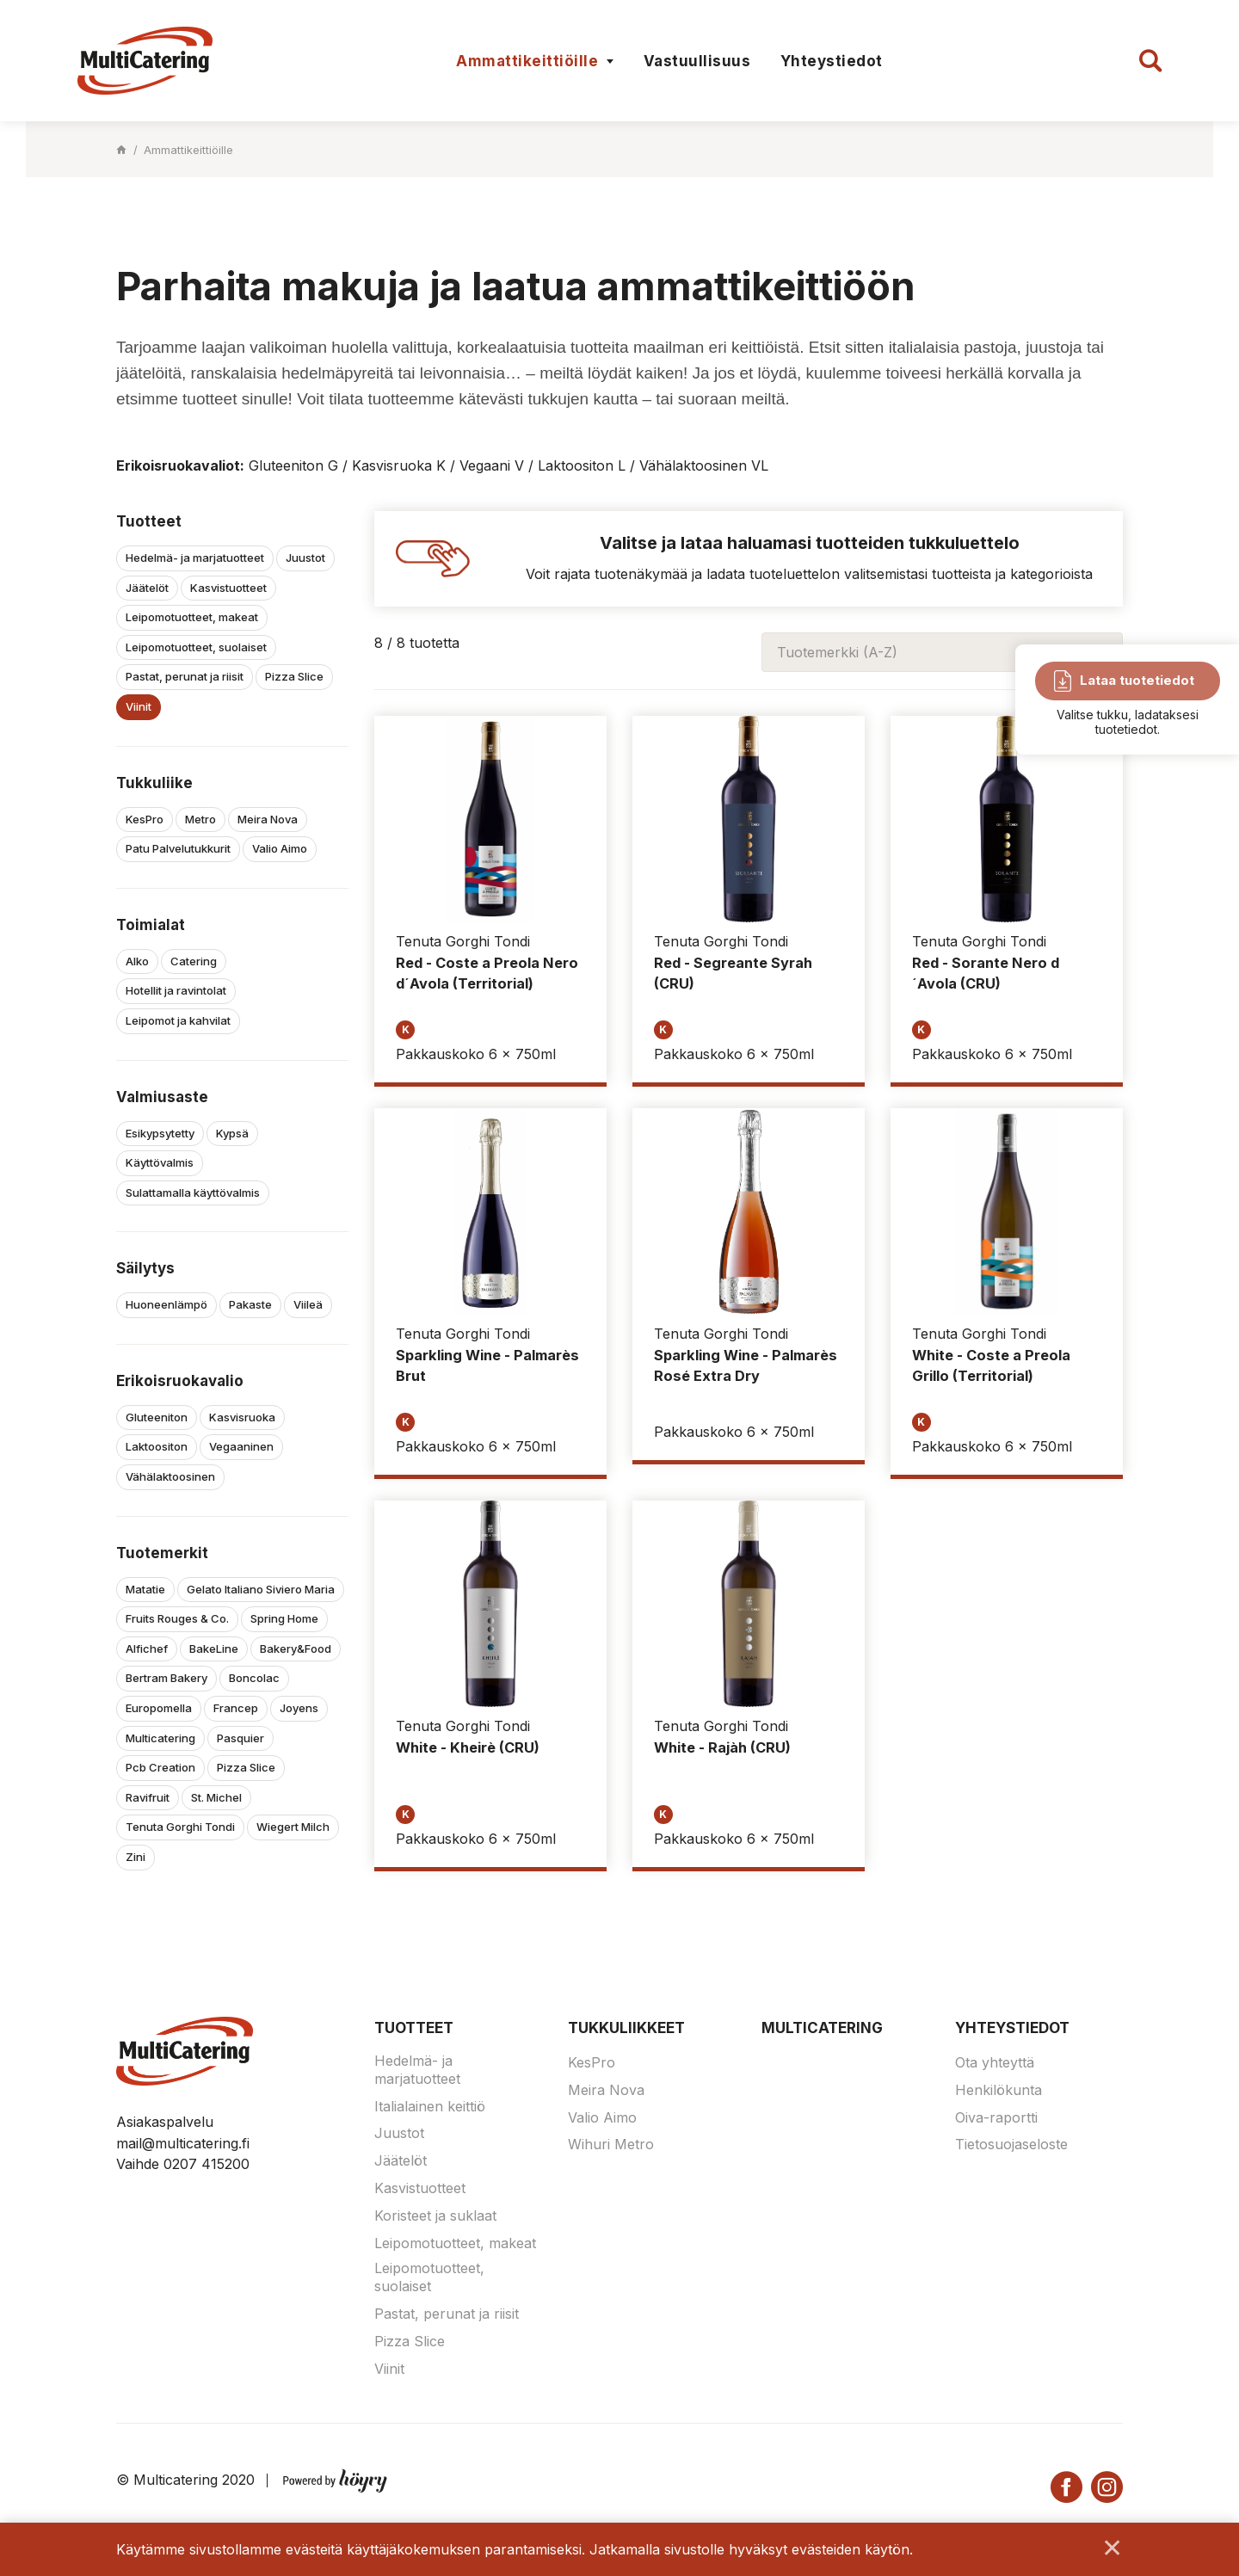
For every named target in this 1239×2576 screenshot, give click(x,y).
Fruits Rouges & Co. (177, 1618)
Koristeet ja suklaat (435, 2215)
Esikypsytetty (160, 1133)
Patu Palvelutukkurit (178, 848)
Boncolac (254, 1678)
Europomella (159, 1708)
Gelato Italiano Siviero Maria (261, 1589)
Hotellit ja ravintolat (176, 990)
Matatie (145, 1589)
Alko (137, 961)
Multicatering (160, 1738)
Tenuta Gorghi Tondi (180, 1826)
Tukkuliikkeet (626, 2028)
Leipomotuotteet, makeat (192, 617)
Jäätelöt (147, 588)
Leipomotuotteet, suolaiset (196, 647)
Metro (200, 819)
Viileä (308, 1304)
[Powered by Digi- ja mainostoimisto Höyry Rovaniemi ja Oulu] (335, 2477)
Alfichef (147, 1648)
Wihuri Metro (611, 2144)
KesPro (144, 819)
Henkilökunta (998, 2089)
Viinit (138, 706)
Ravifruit (148, 1797)
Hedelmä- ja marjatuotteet (195, 557)
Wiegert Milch (293, 1826)
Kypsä (232, 1133)
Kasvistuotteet (228, 588)
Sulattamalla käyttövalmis (193, 1192)
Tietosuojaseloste (1011, 2144)
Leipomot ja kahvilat (178, 1020)
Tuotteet (413, 2028)
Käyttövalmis (160, 1162)
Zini (135, 1857)
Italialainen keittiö (429, 2106)
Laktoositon (157, 1446)
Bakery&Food (295, 1648)
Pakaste (250, 1304)
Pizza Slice (294, 676)
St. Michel (216, 1797)
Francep (235, 1708)
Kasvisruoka (242, 1417)
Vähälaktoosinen (170, 1476)
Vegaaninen (241, 1446)
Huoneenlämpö (166, 1304)
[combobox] (942, 652)
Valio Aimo (279, 848)
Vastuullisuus (697, 61)
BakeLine (213, 1648)
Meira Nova (267, 819)
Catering (193, 961)
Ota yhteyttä (994, 2062)
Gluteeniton (157, 1417)
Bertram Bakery (166, 1678)
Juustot (305, 557)
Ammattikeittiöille (527, 61)
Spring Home (284, 1618)
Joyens (299, 1708)
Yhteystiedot (831, 61)
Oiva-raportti (996, 2117)
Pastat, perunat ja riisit (184, 676)
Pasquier (240, 1738)
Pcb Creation (160, 1767)
